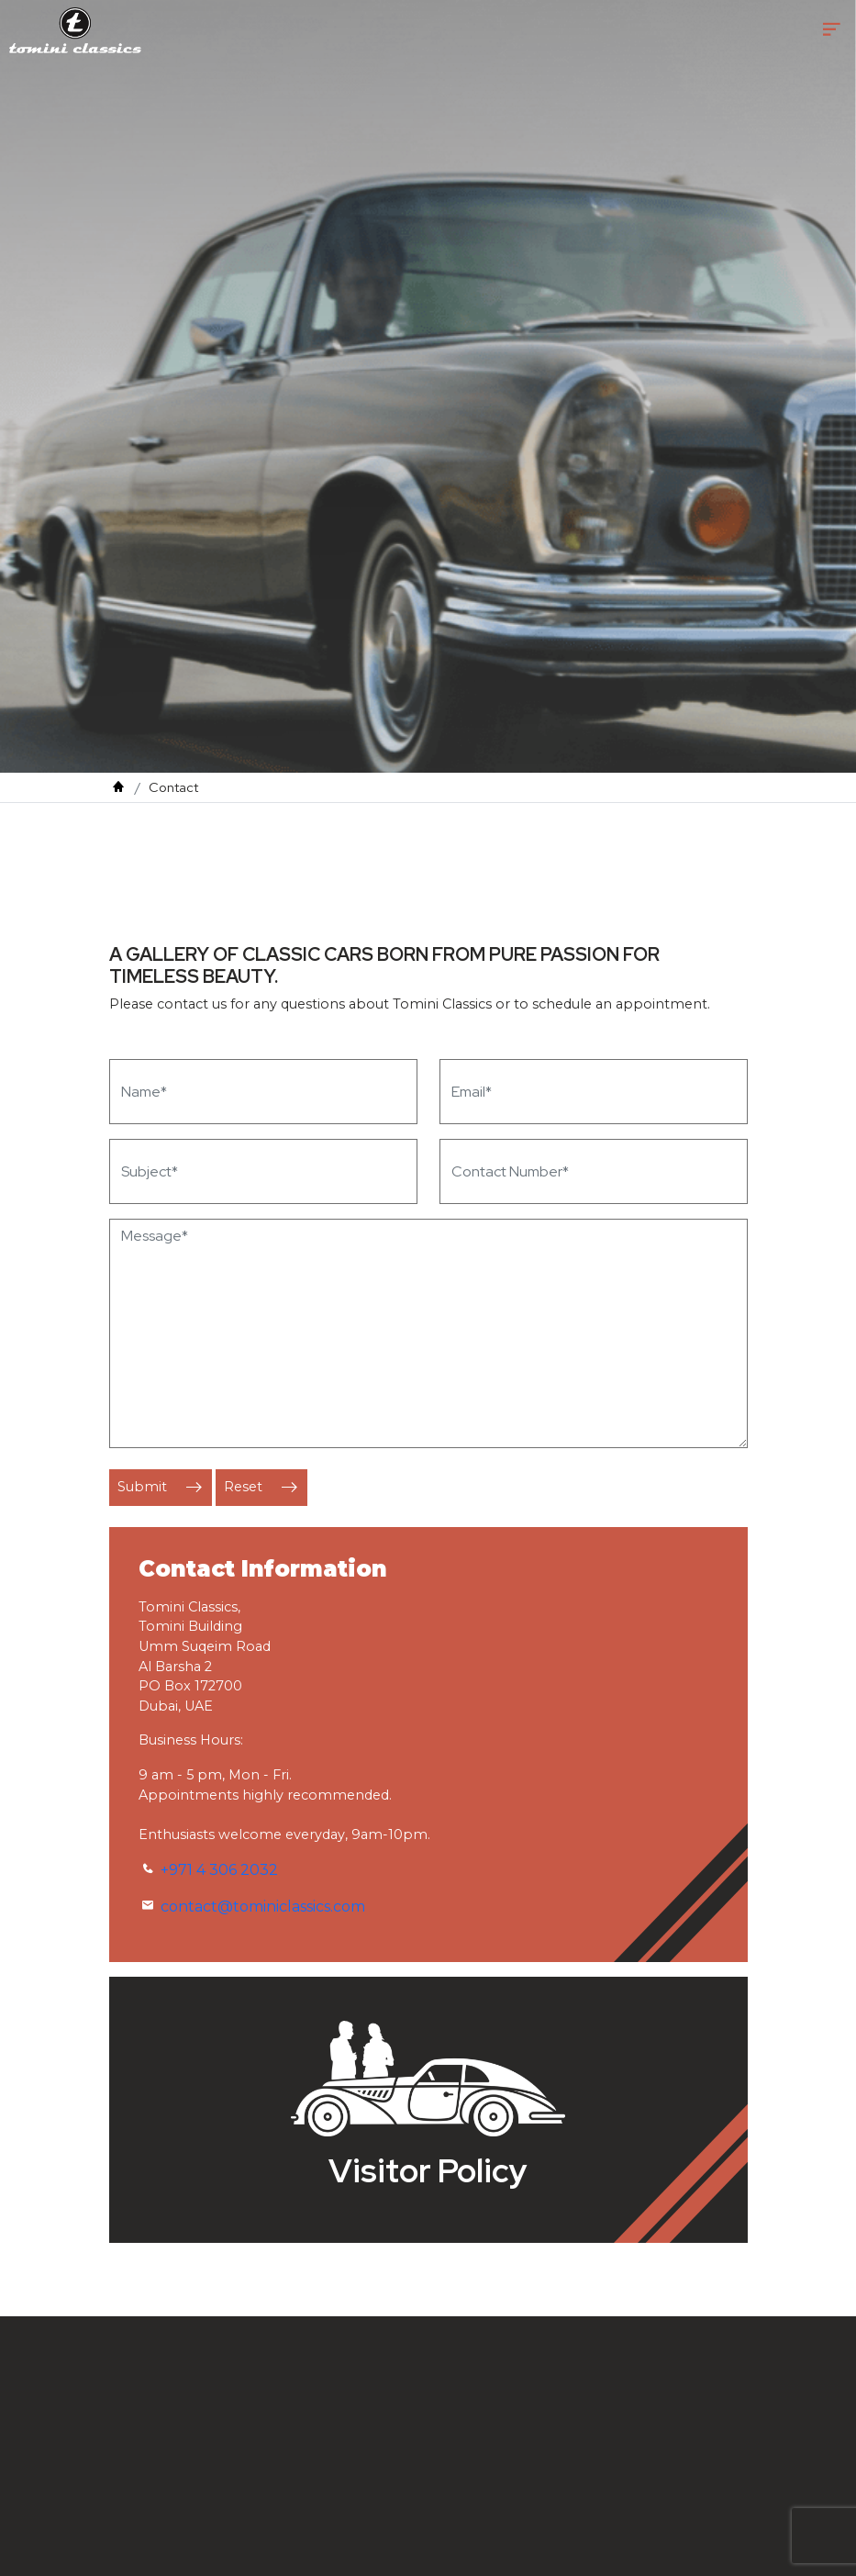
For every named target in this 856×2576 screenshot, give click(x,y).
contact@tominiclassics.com (263, 1906)
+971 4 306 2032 (219, 1870)
